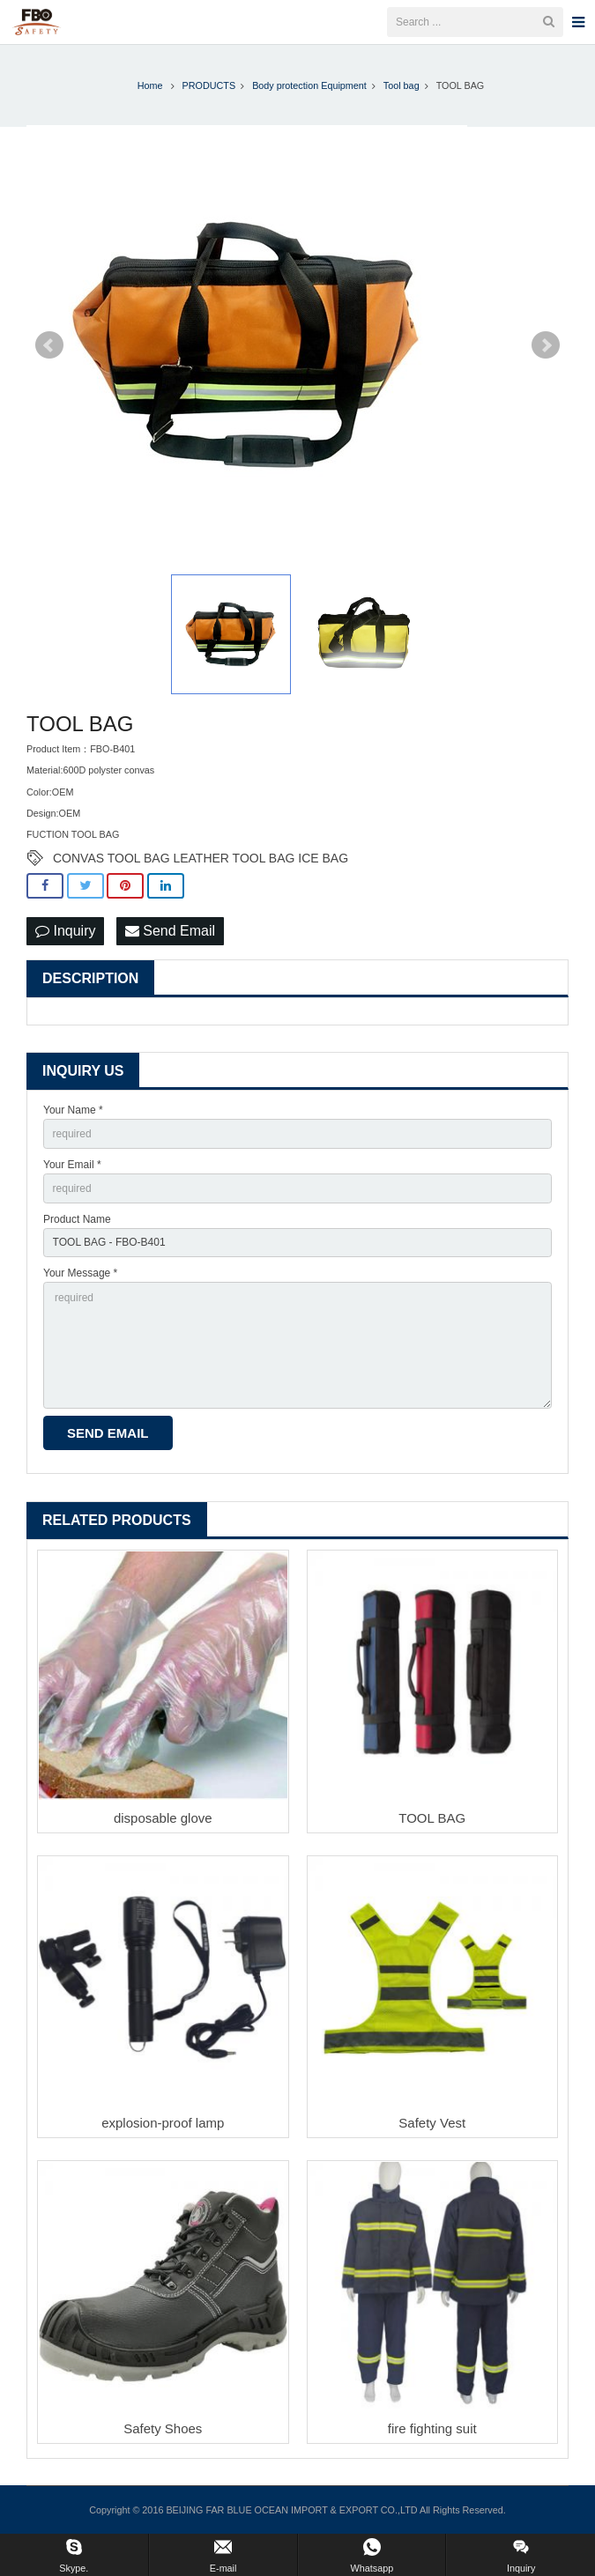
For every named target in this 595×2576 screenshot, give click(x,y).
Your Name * (73, 1110)
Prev (49, 345)
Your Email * (72, 1164)
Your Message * (80, 1273)
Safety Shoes (162, 2428)
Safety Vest (431, 2122)
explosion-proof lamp (162, 2122)
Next (546, 345)
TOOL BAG (431, 1817)
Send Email (170, 930)
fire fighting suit (432, 2428)
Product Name (77, 1219)
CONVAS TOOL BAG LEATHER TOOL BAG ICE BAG (200, 858)
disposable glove (163, 1817)
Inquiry (65, 930)
